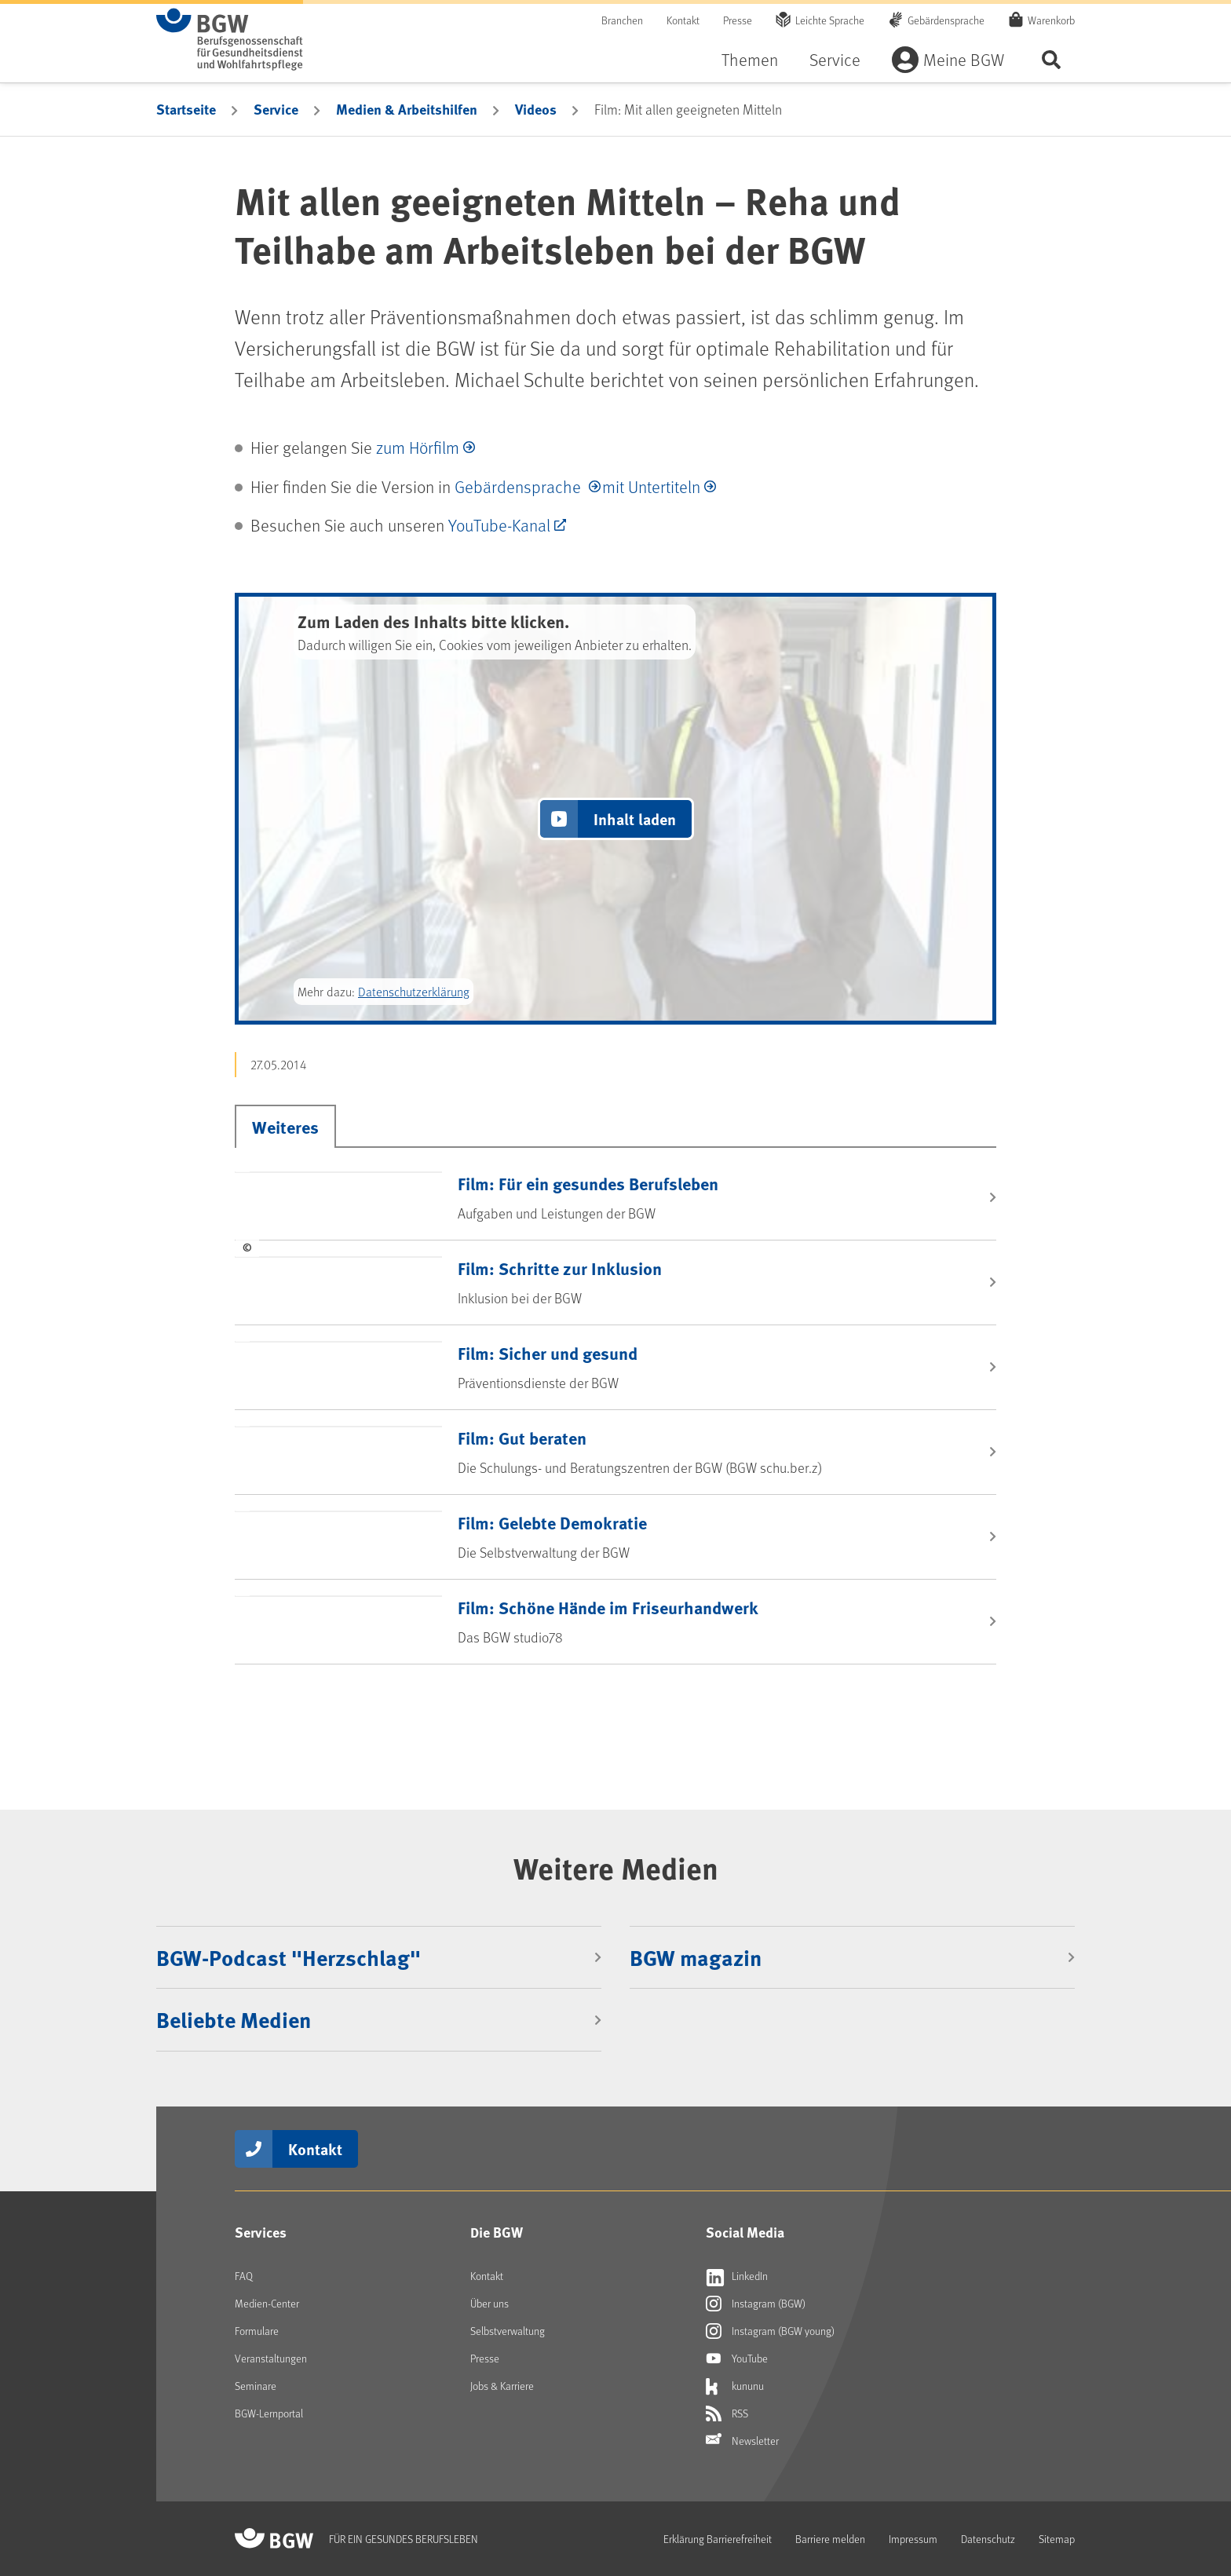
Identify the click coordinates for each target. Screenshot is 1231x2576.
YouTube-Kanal (499, 524)
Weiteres (285, 1126)
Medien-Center (267, 2303)
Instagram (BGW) (755, 2303)
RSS (727, 2413)
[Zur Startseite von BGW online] (229, 39)
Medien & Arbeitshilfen (406, 109)
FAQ (244, 2275)
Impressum (913, 2538)
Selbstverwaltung (507, 2330)
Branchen (622, 20)
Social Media (745, 2232)
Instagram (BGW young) (770, 2331)
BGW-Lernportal (269, 2413)
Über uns (489, 2303)
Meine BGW (963, 59)
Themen (749, 59)
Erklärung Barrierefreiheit (717, 2538)
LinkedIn (737, 2276)
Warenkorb (1051, 19)
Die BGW (496, 2232)
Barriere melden (830, 2538)
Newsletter (742, 2441)
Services (261, 2232)
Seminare (255, 2385)
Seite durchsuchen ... (1051, 59)
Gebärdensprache (946, 20)
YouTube (737, 2358)
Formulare (257, 2330)
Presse (737, 20)
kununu (735, 2386)
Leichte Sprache (829, 20)
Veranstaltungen (271, 2358)
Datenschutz (988, 2538)
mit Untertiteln (651, 486)
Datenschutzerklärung (413, 991)
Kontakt (683, 20)
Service (834, 59)
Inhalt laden (635, 818)
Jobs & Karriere (502, 2385)
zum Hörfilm (417, 447)
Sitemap (1057, 2538)
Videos (536, 109)
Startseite (186, 109)
